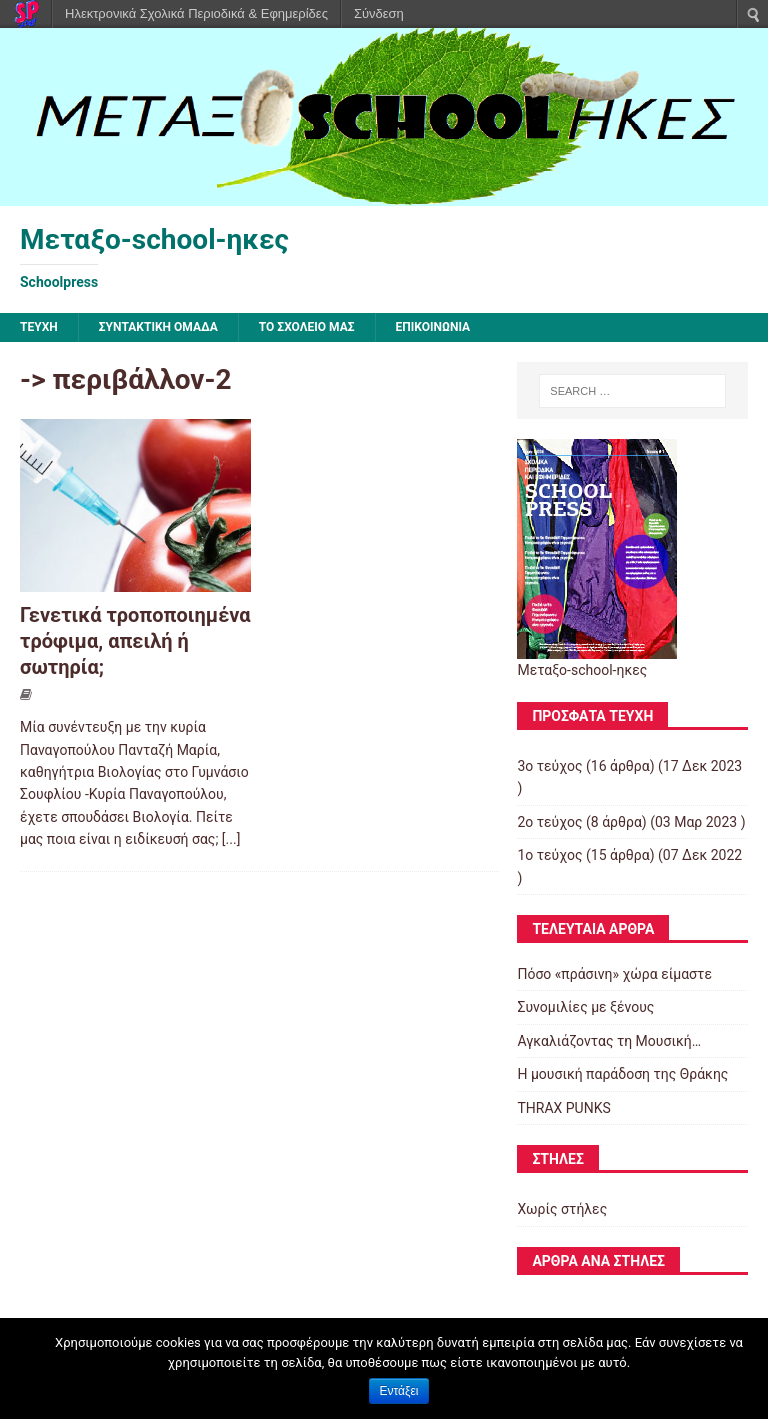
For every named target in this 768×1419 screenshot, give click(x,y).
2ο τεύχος (549, 822)
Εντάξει (399, 1391)
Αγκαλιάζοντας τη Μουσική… (609, 1041)
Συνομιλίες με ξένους (585, 1007)
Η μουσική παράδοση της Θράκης (622, 1074)
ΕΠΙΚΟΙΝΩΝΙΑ (433, 327)
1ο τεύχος (549, 855)
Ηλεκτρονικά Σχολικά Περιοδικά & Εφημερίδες (196, 13)
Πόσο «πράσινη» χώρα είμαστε (614, 974)
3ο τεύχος (549, 766)
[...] (231, 839)
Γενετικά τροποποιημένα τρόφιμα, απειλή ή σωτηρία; (135, 641)
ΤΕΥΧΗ (39, 327)
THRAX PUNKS (563, 1108)
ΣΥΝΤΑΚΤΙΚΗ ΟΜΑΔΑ (158, 327)
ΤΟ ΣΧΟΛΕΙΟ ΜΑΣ (307, 327)
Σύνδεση (379, 13)
